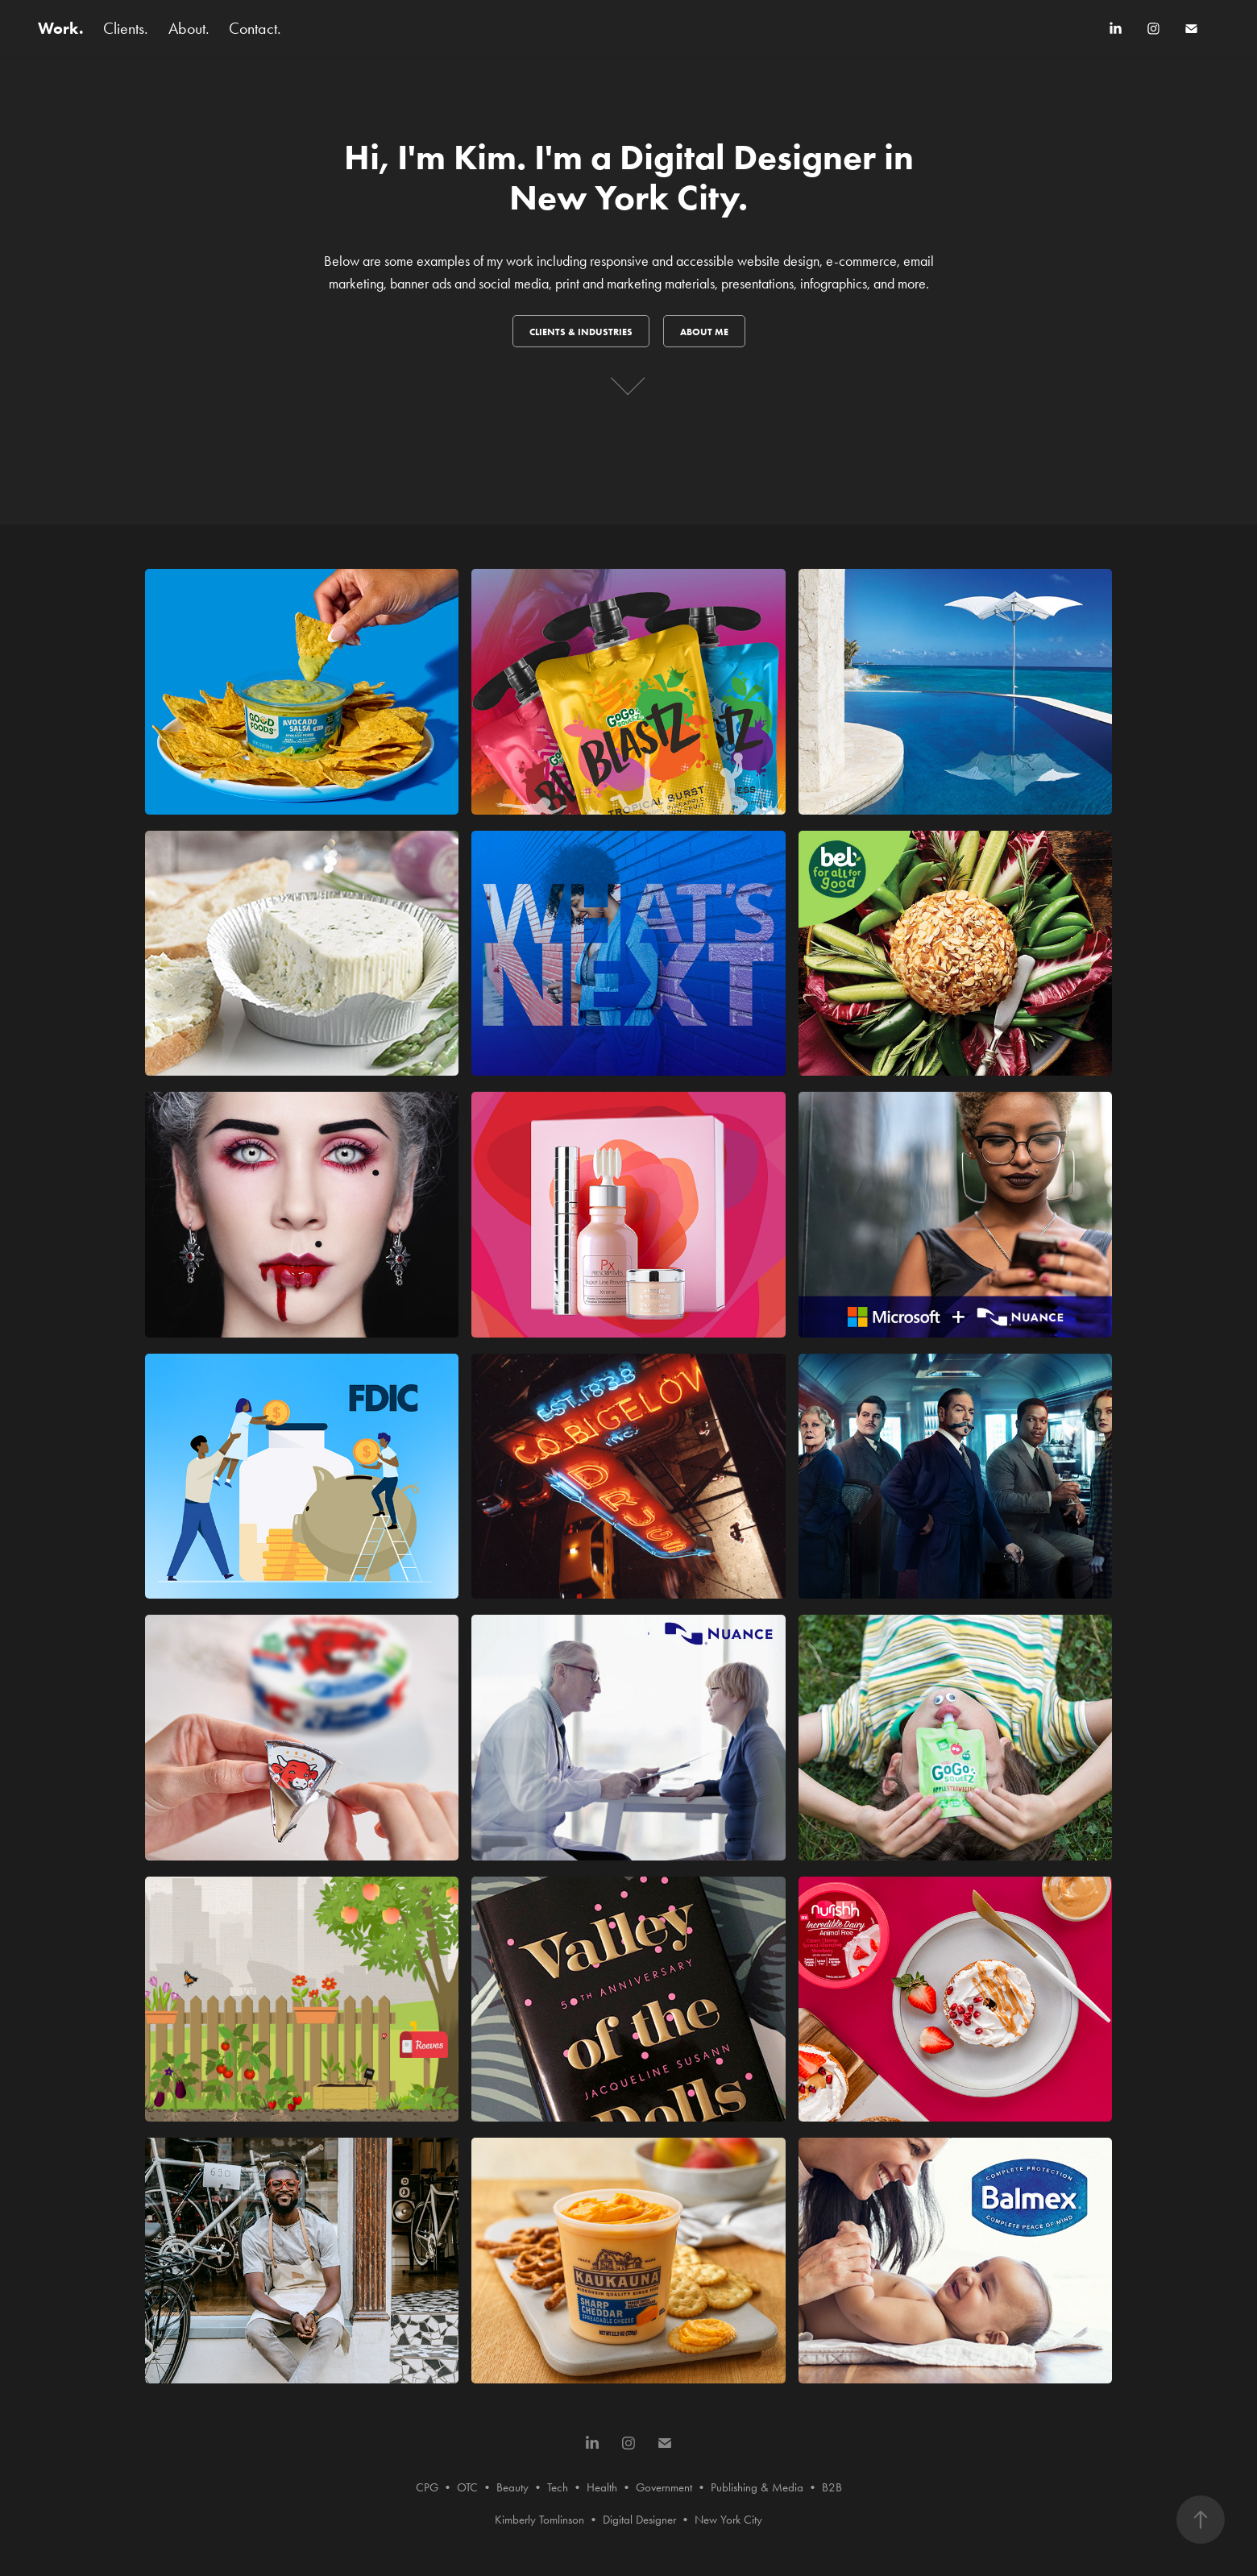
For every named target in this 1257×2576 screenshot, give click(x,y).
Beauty (512, 2487)
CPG (427, 2487)
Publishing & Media (757, 2487)
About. (189, 28)
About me (704, 332)
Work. (61, 28)
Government (664, 2487)
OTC (467, 2487)
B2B (832, 2487)
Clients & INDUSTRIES (581, 332)
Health (602, 2487)
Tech (557, 2487)
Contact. (255, 28)
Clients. (125, 28)
